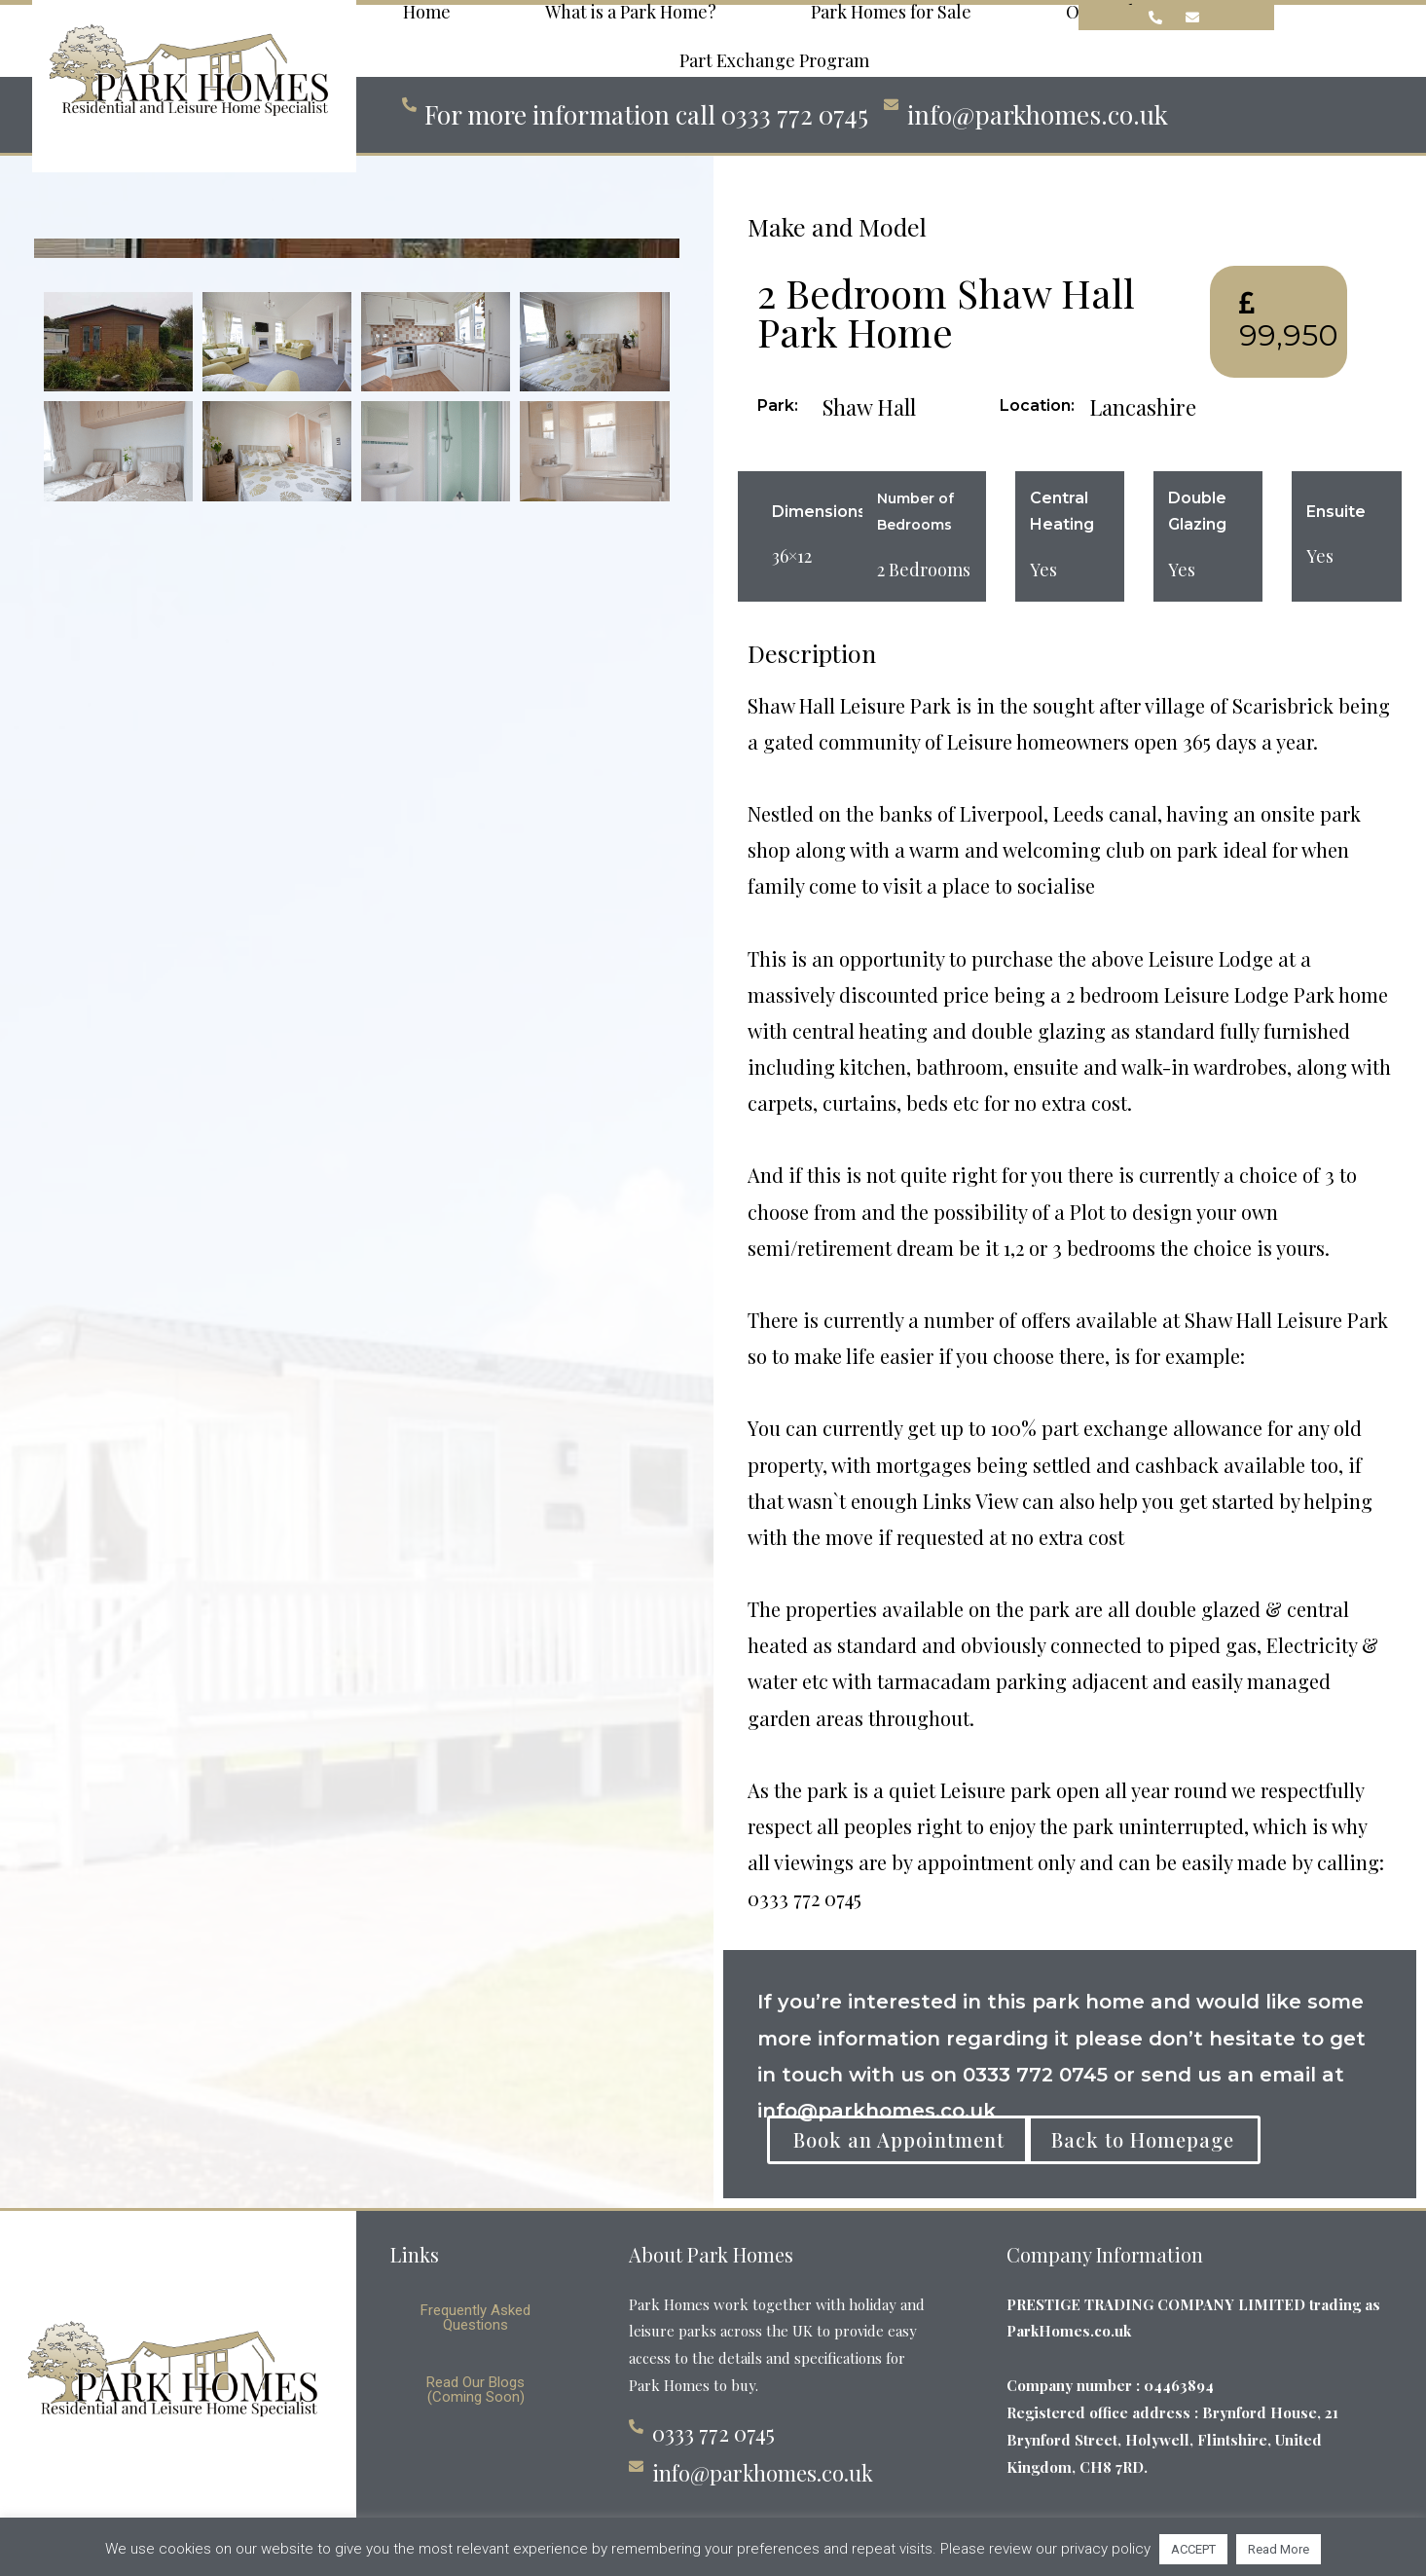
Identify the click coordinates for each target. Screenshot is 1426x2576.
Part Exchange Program (774, 62)
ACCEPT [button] (1193, 2549)
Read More (1278, 2549)
